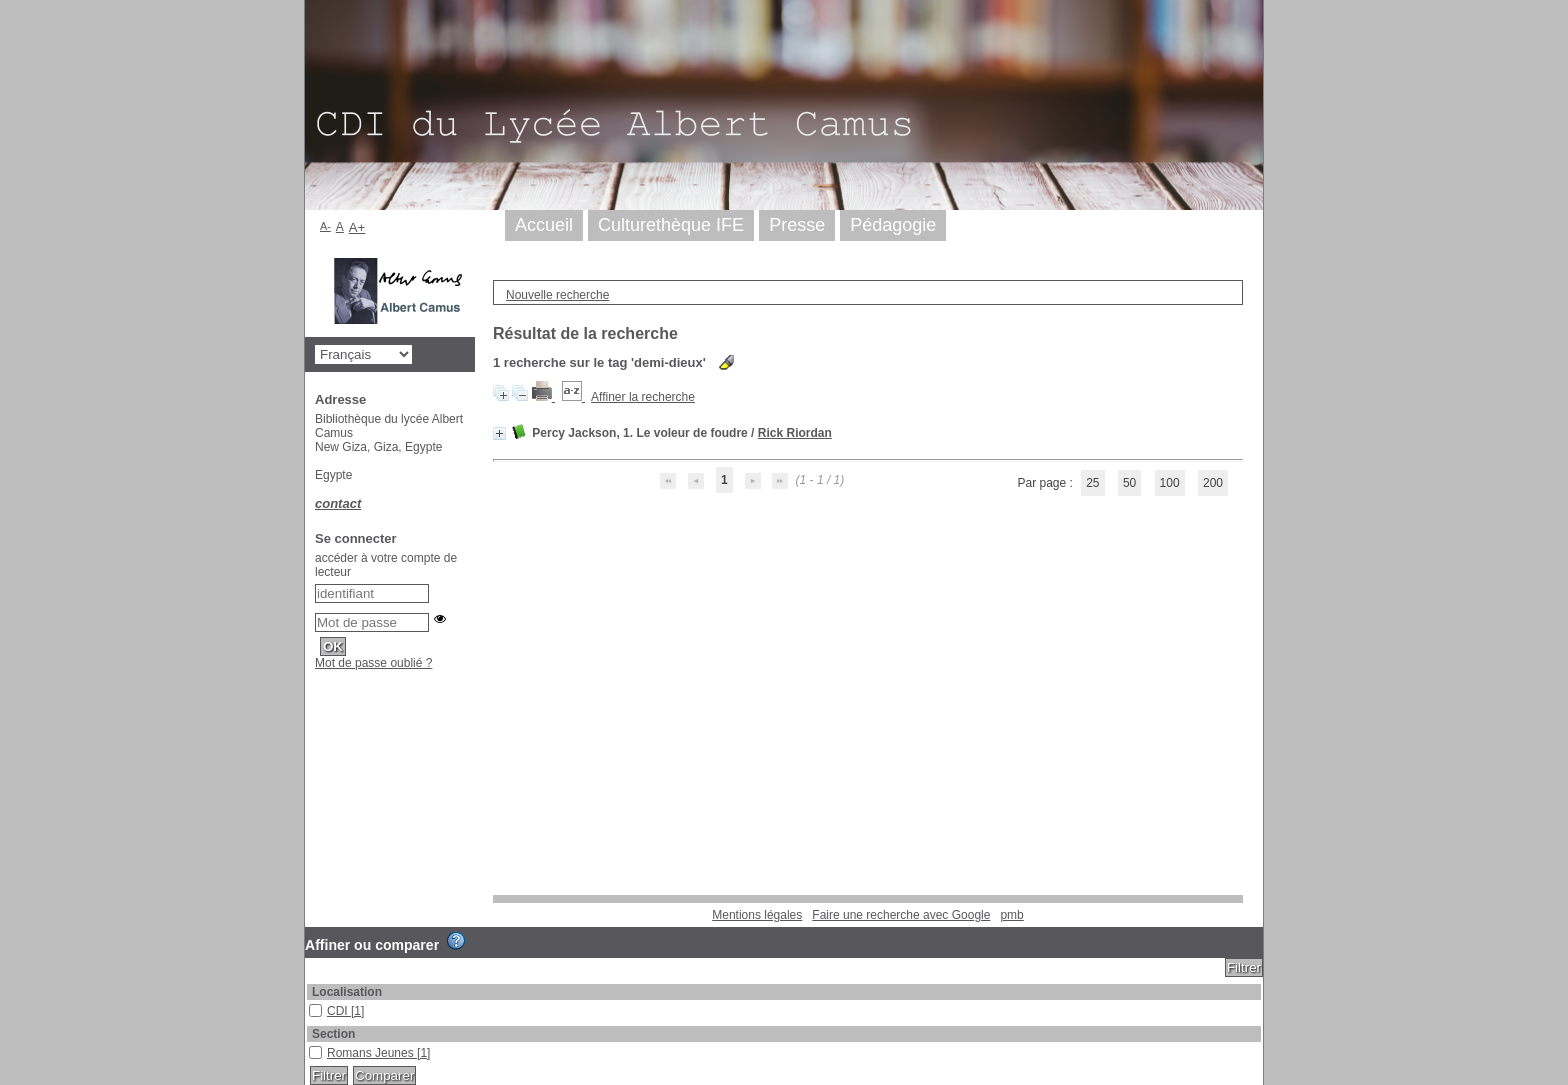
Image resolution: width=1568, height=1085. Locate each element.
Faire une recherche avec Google (901, 915)
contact (338, 503)
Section (333, 1034)
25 (1092, 483)
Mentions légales (757, 915)
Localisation (347, 992)
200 (1213, 483)
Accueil (544, 225)
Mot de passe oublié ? (373, 663)
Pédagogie (893, 225)
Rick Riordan (795, 433)
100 (1170, 483)
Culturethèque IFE (671, 225)
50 (1129, 483)
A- (325, 226)
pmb (1011, 915)
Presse (797, 225)
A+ (357, 227)
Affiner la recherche (643, 397)
